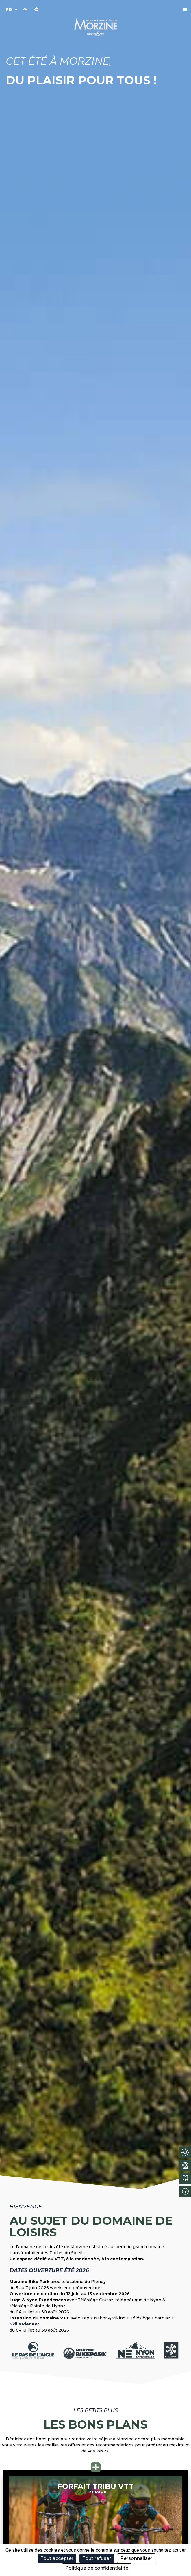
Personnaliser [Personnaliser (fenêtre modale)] (136, 2558)
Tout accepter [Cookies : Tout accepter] (56, 2558)
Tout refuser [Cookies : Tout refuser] (96, 2558)
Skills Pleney (23, 2324)
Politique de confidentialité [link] (96, 2568)
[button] (184, 9)
